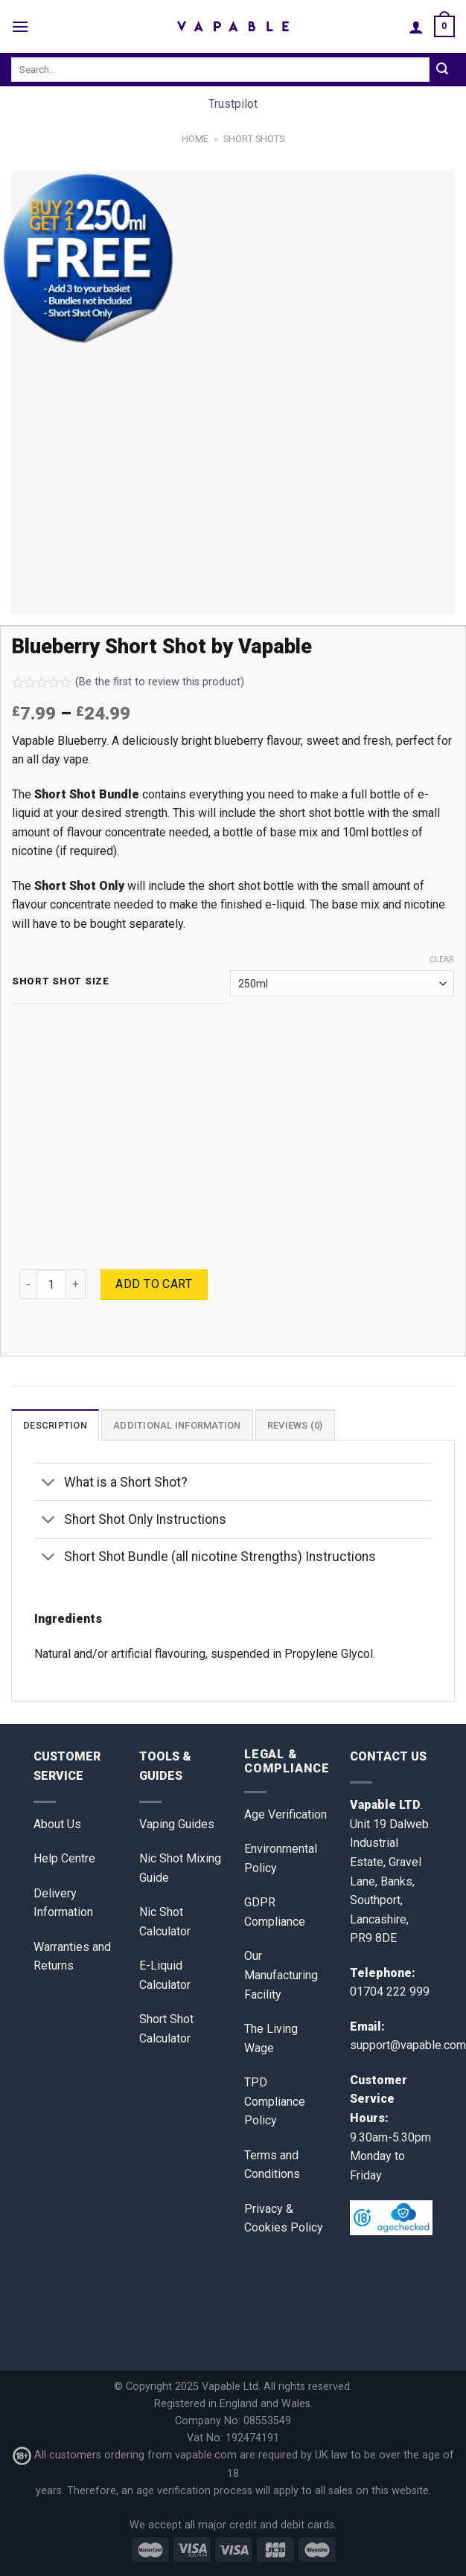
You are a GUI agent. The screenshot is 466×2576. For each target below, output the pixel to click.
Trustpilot (233, 104)
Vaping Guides (176, 1824)
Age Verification (285, 1814)
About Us (57, 1824)
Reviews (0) (295, 1425)
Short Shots (253, 138)
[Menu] (20, 26)
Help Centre (64, 1858)
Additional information (177, 1425)
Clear (442, 959)
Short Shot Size (60, 981)
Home (195, 138)
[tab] (55, 1425)
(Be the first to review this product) (128, 682)
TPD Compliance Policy (274, 2101)
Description (55, 1425)
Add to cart (153, 1284)
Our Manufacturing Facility (281, 1975)
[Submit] (442, 70)
